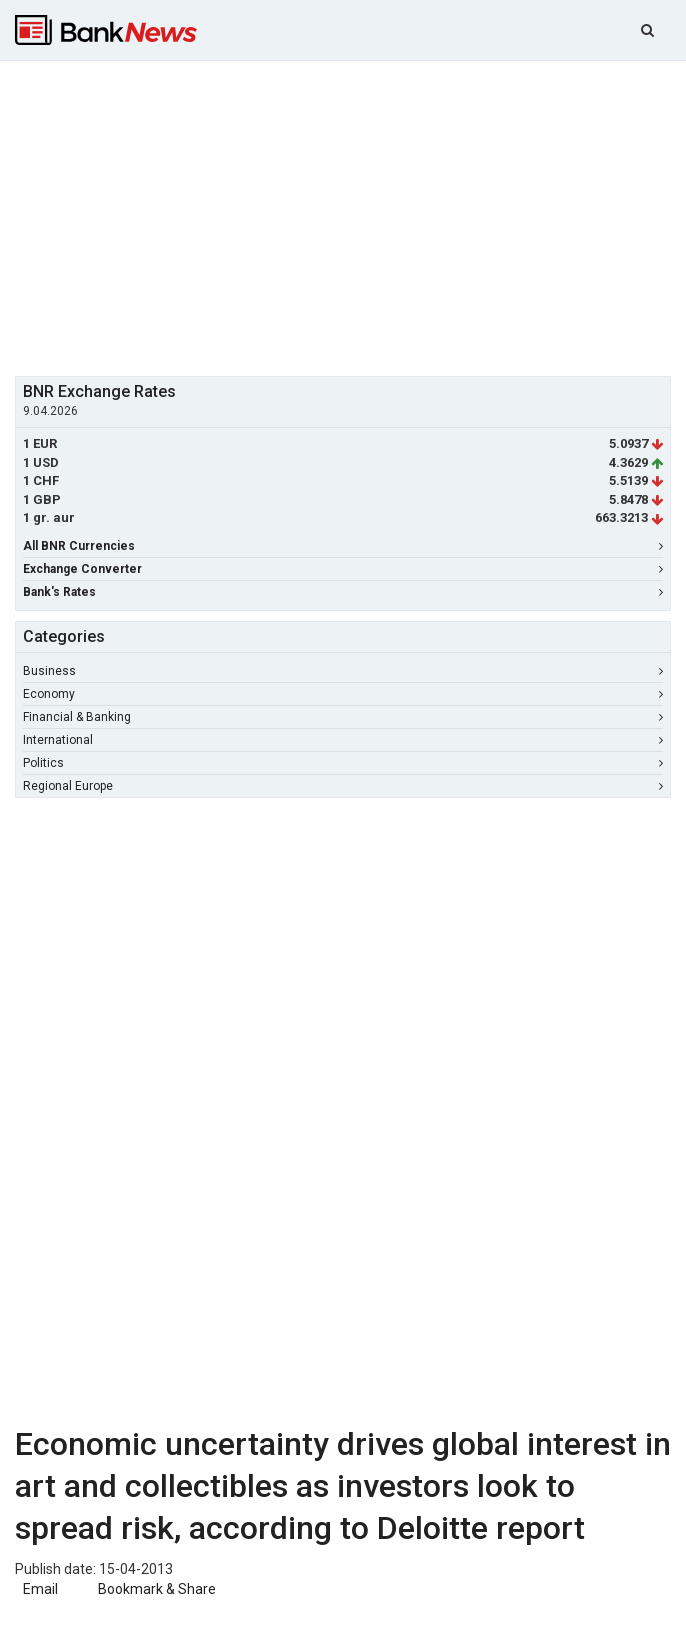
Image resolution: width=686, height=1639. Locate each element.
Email (39, 1589)
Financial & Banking (343, 717)
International (343, 740)
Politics (343, 763)
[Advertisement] (350, 216)
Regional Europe (343, 786)
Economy (343, 694)
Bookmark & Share (157, 1589)
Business (343, 671)
